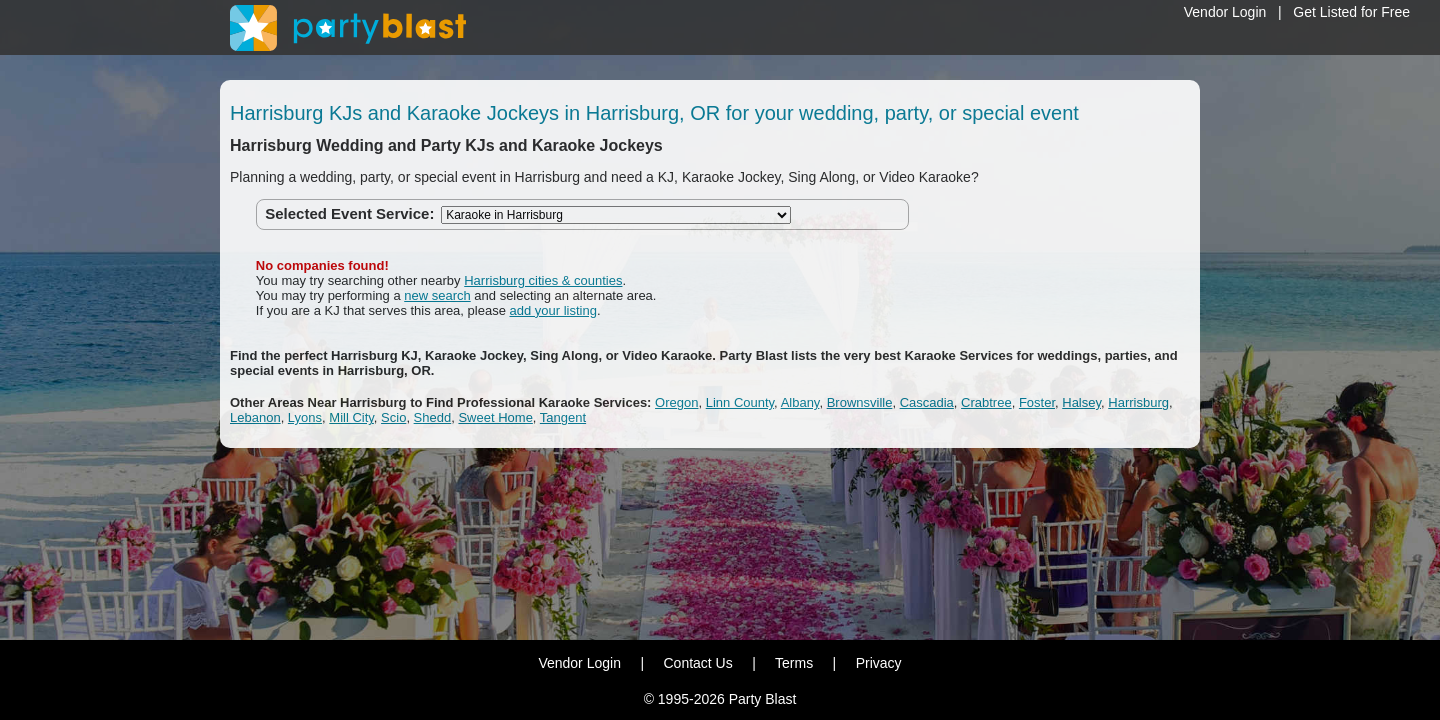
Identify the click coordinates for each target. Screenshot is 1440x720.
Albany (800, 402)
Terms (794, 663)
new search (437, 295)
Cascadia (927, 402)
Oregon (676, 402)
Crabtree (986, 402)
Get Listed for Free (1351, 12)
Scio (393, 417)
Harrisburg (1138, 402)
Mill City (351, 417)
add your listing (553, 310)
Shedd (433, 417)
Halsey (1081, 402)
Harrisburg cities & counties (543, 280)
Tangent (563, 417)
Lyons (305, 417)
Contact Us (697, 663)
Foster (1037, 402)
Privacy (879, 663)
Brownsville (860, 402)
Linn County (740, 402)
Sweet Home (495, 417)
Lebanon (255, 417)
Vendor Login (1225, 12)
